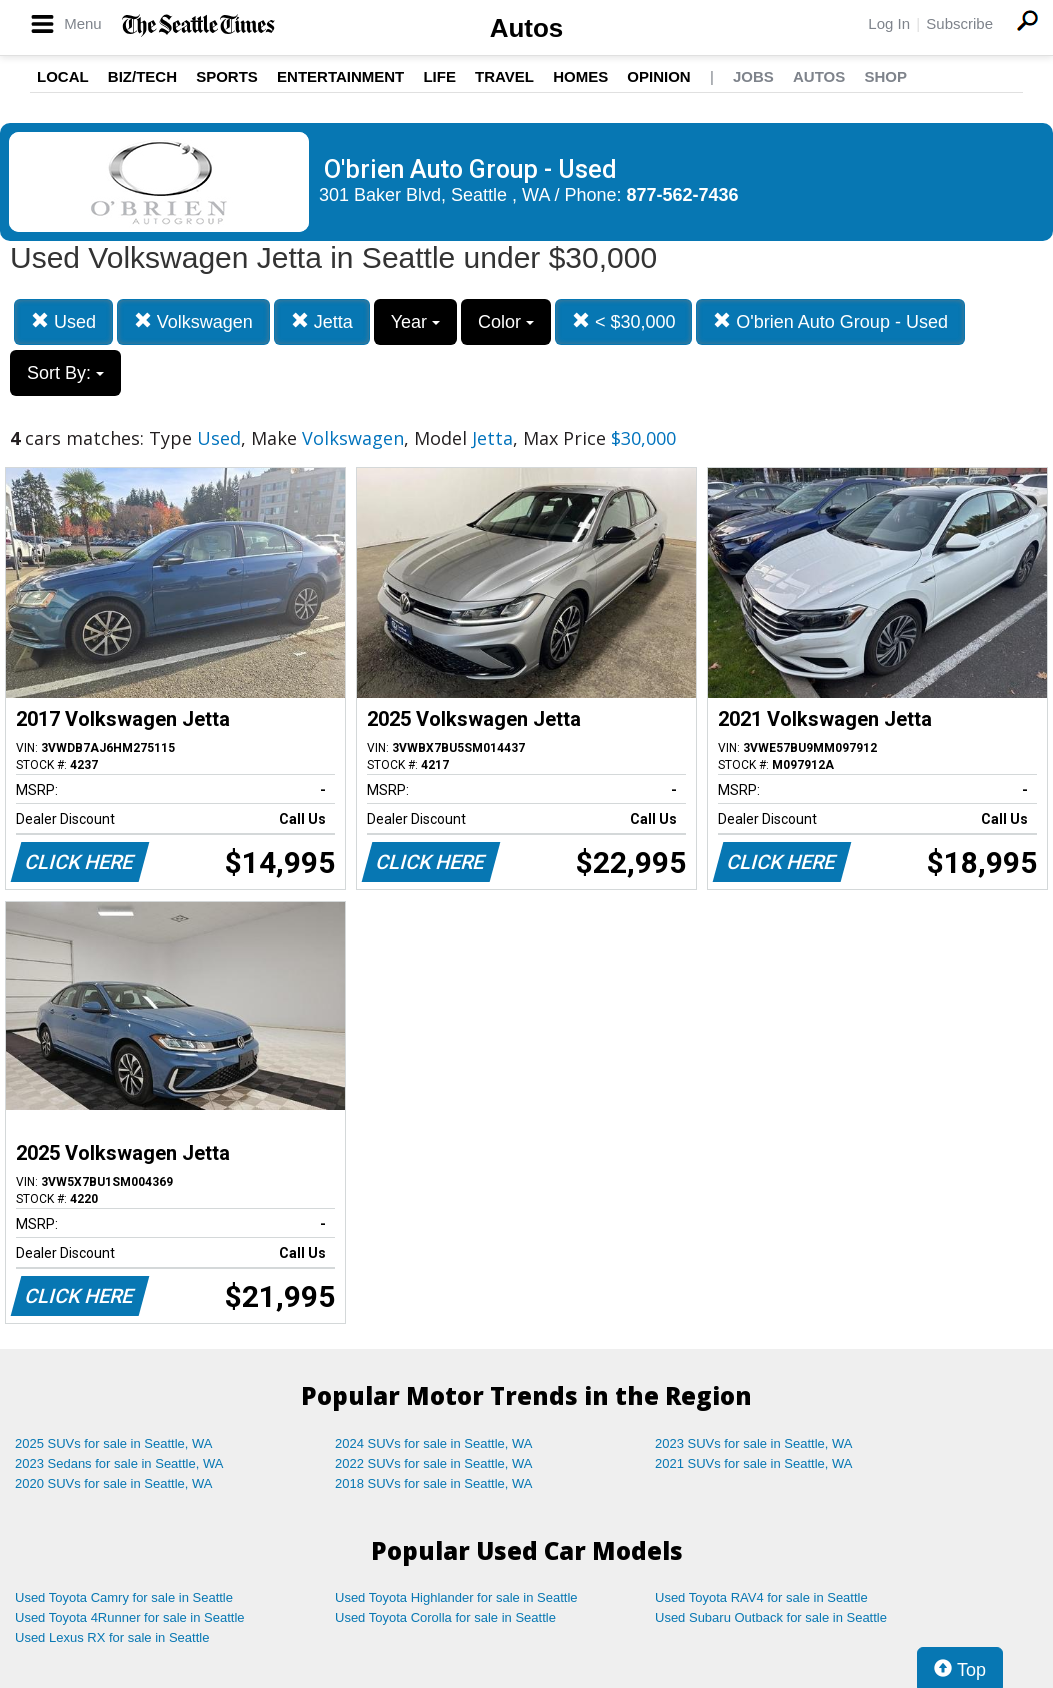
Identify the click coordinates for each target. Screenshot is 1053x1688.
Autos (527, 28)
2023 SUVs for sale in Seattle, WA (754, 1443)
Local (63, 76)
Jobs (753, 76)
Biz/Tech (142, 76)
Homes (580, 76)
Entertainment (340, 76)
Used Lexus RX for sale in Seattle (112, 1637)
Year (415, 322)
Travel (504, 76)
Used (63, 321)
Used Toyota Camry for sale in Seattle (124, 1597)
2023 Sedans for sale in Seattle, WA (119, 1463)
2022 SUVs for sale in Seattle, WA (434, 1463)
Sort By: (65, 373)
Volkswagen (193, 321)
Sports (227, 76)
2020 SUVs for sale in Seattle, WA (114, 1483)
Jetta (322, 321)
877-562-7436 (683, 195)
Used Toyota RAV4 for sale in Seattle (761, 1597)
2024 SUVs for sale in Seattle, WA (434, 1443)
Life (439, 76)
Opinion (658, 76)
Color (506, 322)
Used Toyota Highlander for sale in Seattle (456, 1597)
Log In (889, 23)
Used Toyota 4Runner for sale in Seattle (130, 1617)
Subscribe (959, 23)
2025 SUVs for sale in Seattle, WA (114, 1443)
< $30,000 (624, 321)
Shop (885, 76)
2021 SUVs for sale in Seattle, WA (754, 1463)
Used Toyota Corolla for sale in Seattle (445, 1617)
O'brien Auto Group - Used (830, 321)
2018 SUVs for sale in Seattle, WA (434, 1483)
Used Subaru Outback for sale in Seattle (771, 1617)
